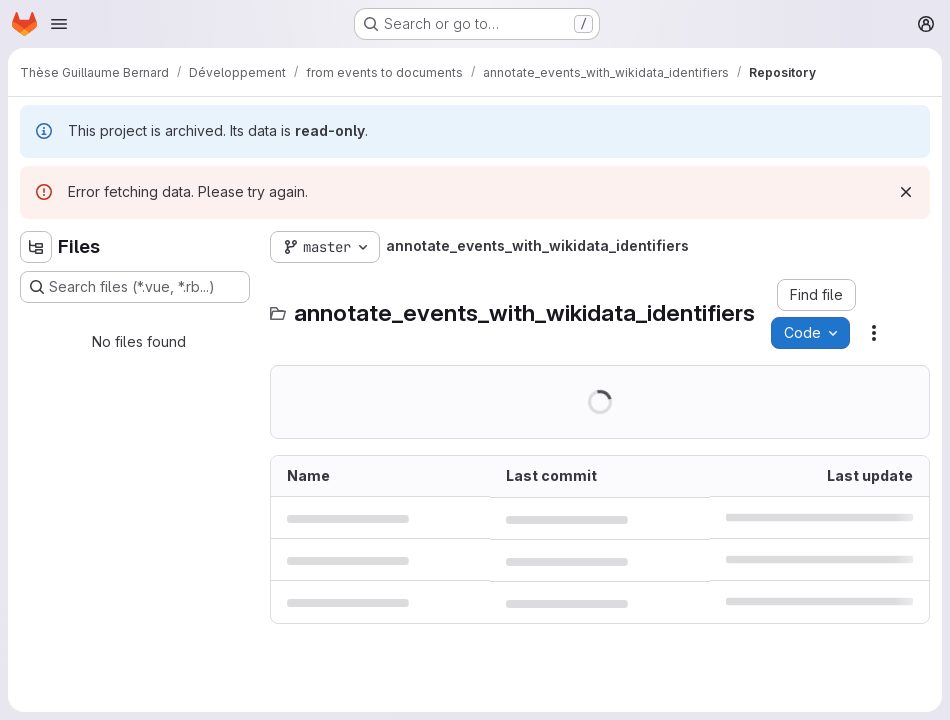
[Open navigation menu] (59, 24)
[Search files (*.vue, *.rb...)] (135, 287)
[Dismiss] (906, 192)
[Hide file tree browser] (36, 247)
